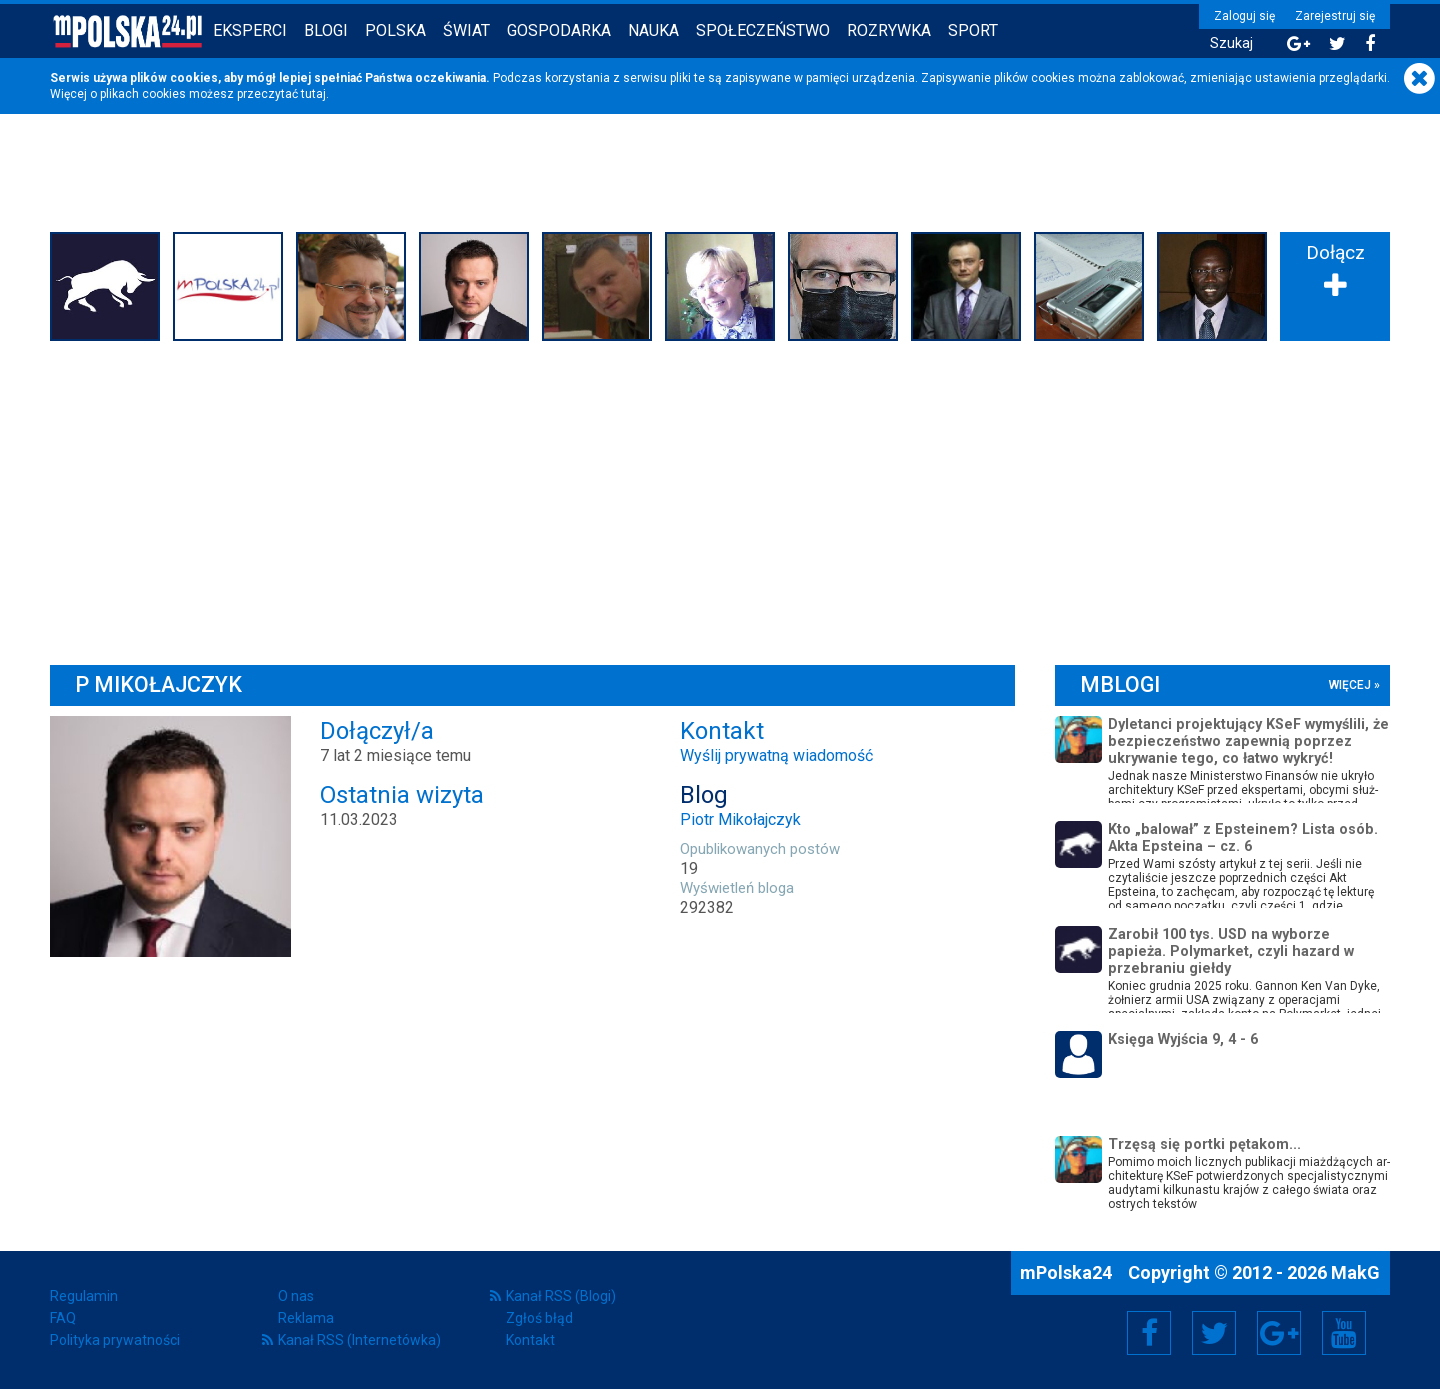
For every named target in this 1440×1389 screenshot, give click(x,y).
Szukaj (1231, 43)
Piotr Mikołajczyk (740, 819)
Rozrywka (889, 30)
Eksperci (250, 30)
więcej (1350, 685)
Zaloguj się (1244, 16)
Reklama (306, 1318)
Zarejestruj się (1335, 16)
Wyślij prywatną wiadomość (776, 755)
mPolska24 (1068, 1272)
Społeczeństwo (763, 30)
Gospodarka (559, 30)
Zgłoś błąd (539, 1318)
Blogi (326, 30)
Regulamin (84, 1296)
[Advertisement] (720, 498)
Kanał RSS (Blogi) (561, 1296)
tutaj (313, 94)
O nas (296, 1296)
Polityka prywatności (115, 1340)
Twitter (1214, 1333)
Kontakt (530, 1340)
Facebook (1149, 1333)
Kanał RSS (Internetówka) (359, 1340)
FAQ (63, 1318)
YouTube (1344, 1333)
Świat (466, 30)
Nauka (653, 30)
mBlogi (1120, 684)
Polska (395, 30)
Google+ (1279, 1333)
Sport (973, 30)
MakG (1355, 1272)
